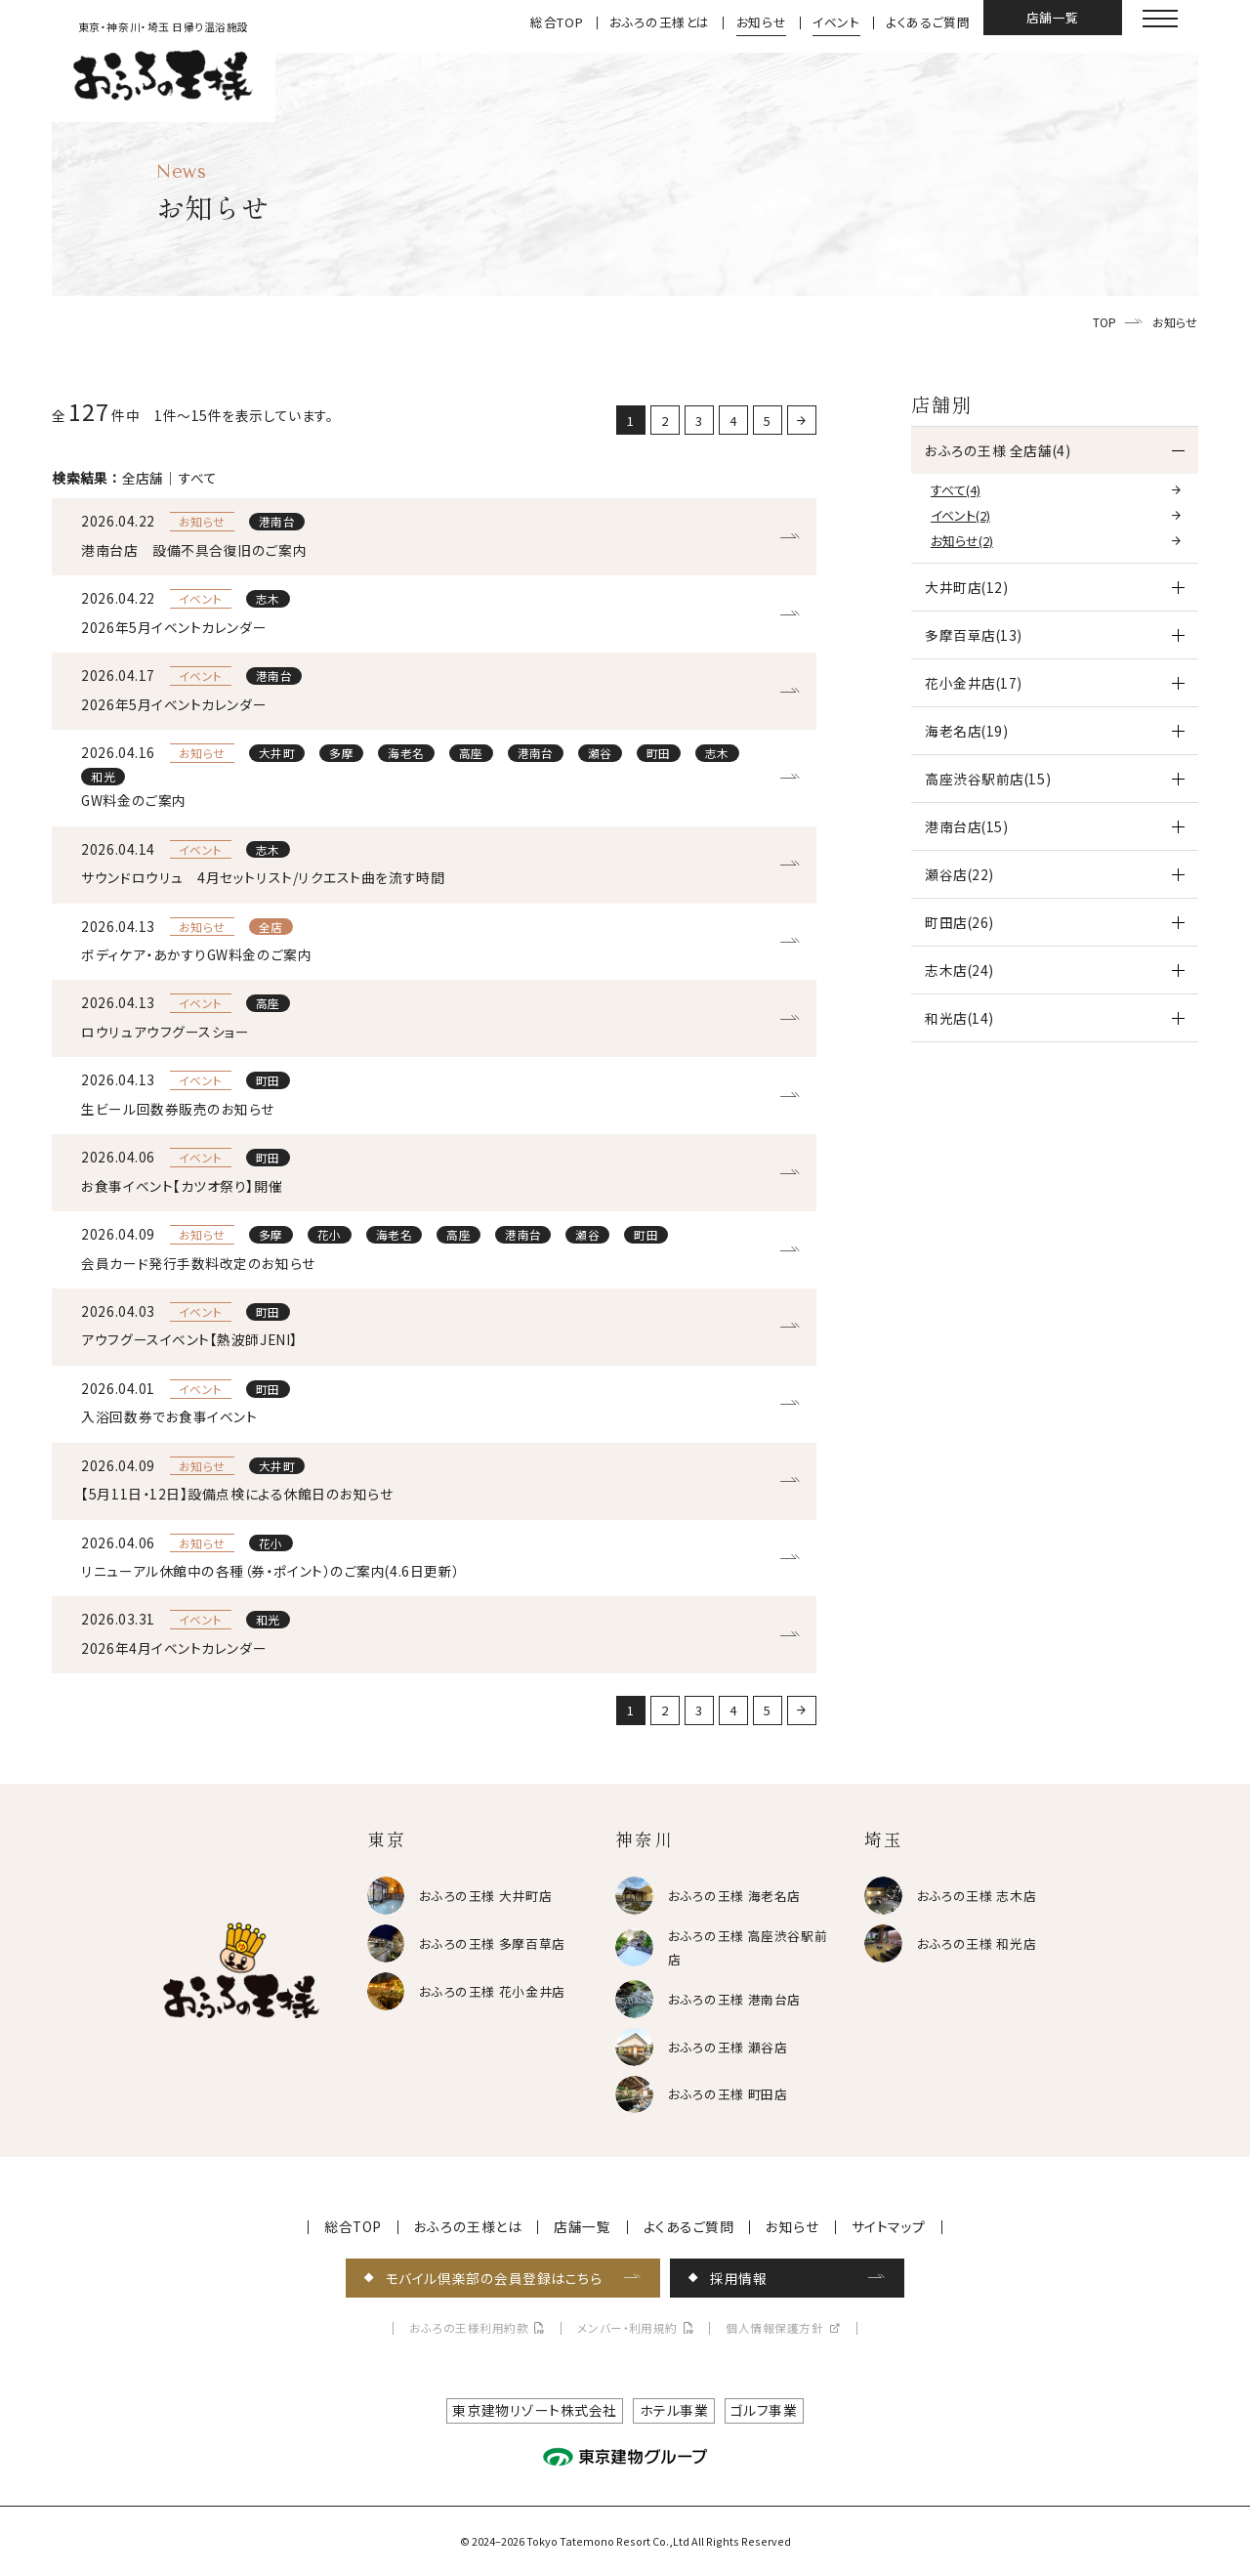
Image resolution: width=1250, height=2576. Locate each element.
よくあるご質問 (928, 23)
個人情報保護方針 (774, 2328)
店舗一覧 (1053, 17)
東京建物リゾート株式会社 (534, 2410)
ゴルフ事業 (764, 2410)
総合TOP (556, 23)
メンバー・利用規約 (627, 2328)
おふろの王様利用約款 (469, 2328)
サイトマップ (889, 2227)
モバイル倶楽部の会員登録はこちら (494, 2278)
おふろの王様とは (659, 23)
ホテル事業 (674, 2410)
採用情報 (738, 2278)
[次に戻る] (801, 420)
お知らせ (761, 23)
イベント (836, 23)
